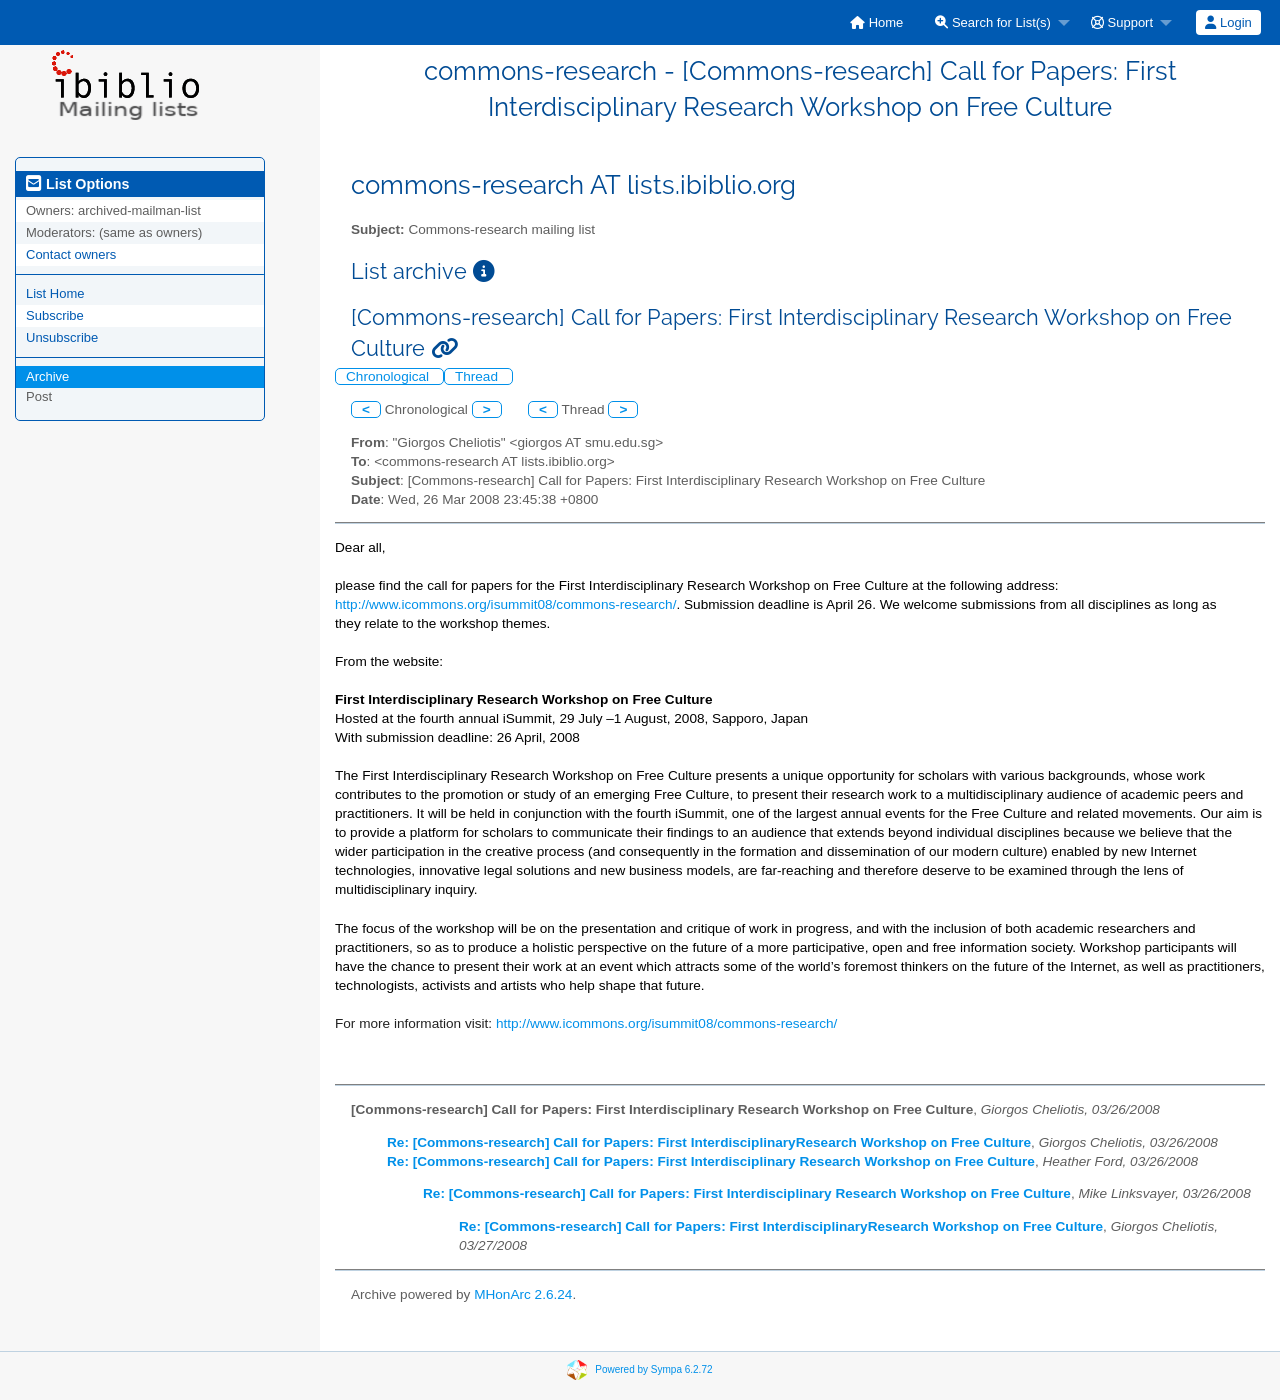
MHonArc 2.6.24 (523, 1294)
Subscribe (55, 315)
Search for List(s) (993, 22)
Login (1228, 22)
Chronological (389, 376)
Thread (478, 376)
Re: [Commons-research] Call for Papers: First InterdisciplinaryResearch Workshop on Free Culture (709, 1142)
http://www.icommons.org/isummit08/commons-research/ (505, 604)
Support (1122, 22)
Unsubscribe (62, 337)
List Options (77, 184)
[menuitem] (876, 22)
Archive (47, 376)
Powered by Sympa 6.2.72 (653, 1369)
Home (876, 22)
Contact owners (71, 254)
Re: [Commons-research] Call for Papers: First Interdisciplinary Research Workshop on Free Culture (711, 1161)
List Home (55, 293)
